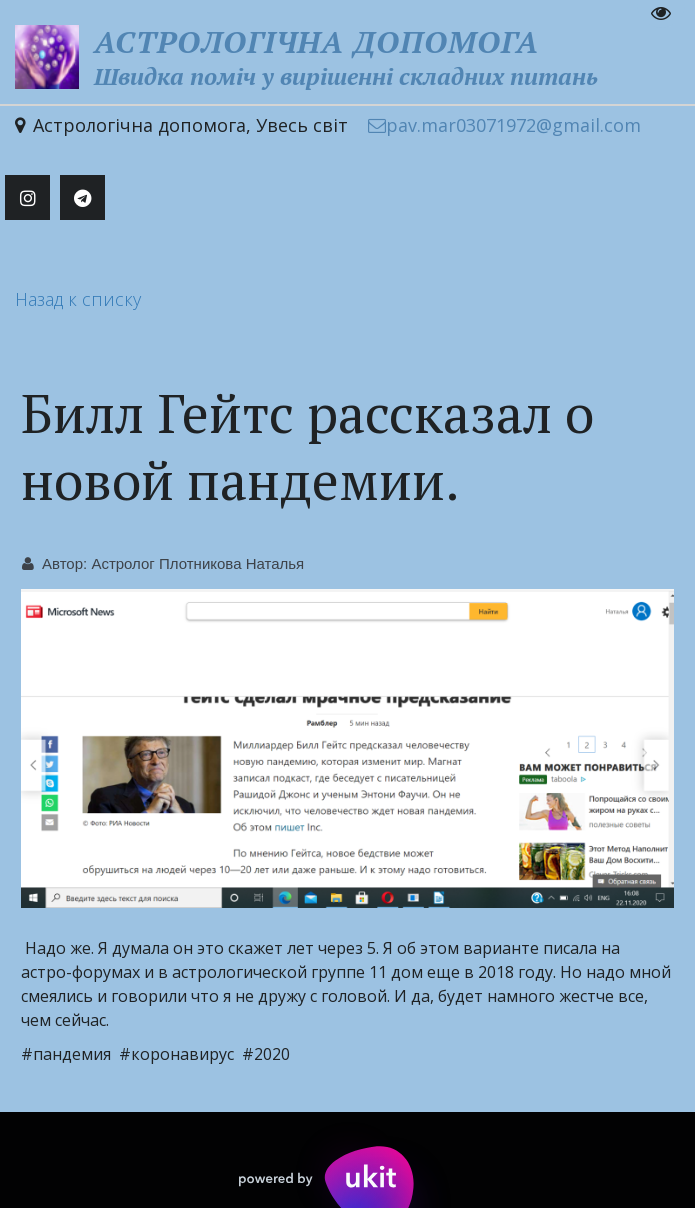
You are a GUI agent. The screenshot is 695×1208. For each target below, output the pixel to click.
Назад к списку (78, 299)
